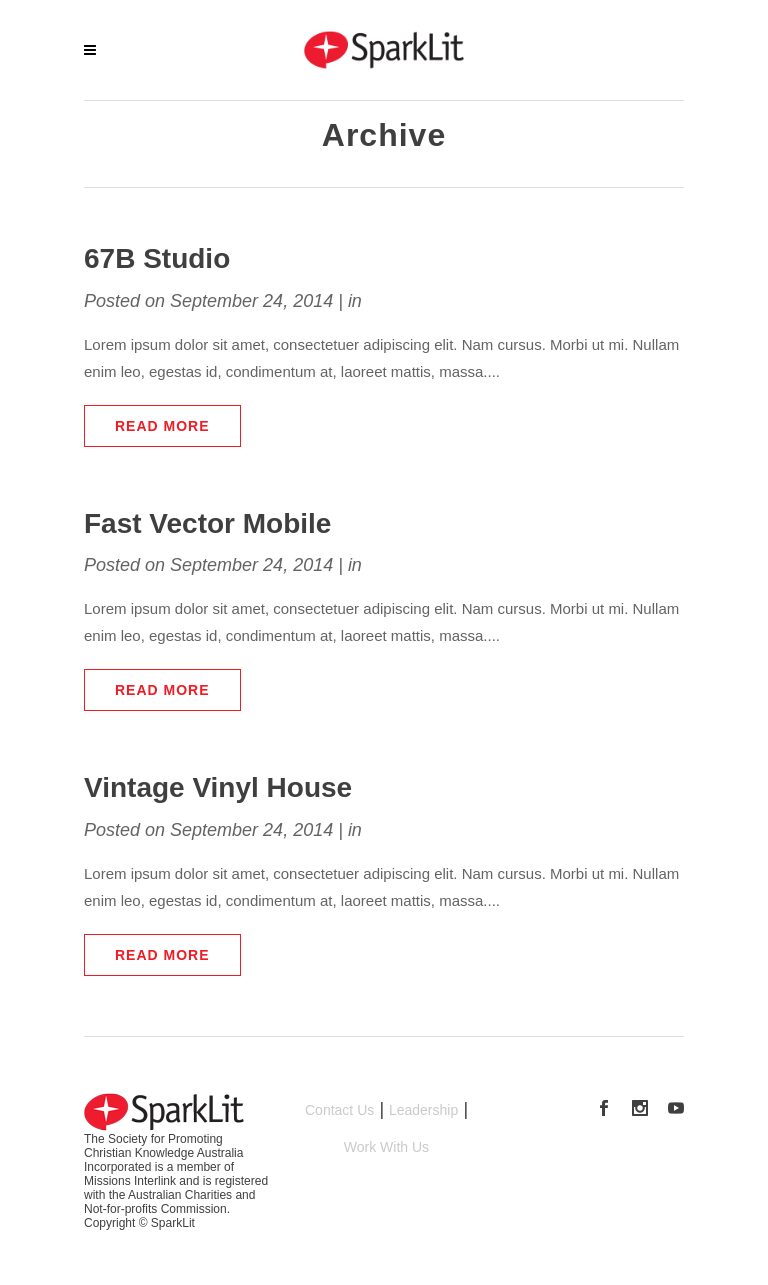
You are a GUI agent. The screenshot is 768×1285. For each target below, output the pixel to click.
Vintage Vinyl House (218, 787)
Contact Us (339, 1110)
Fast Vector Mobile (207, 523)
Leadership (423, 1110)
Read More (162, 426)
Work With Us (386, 1147)
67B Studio (157, 258)
